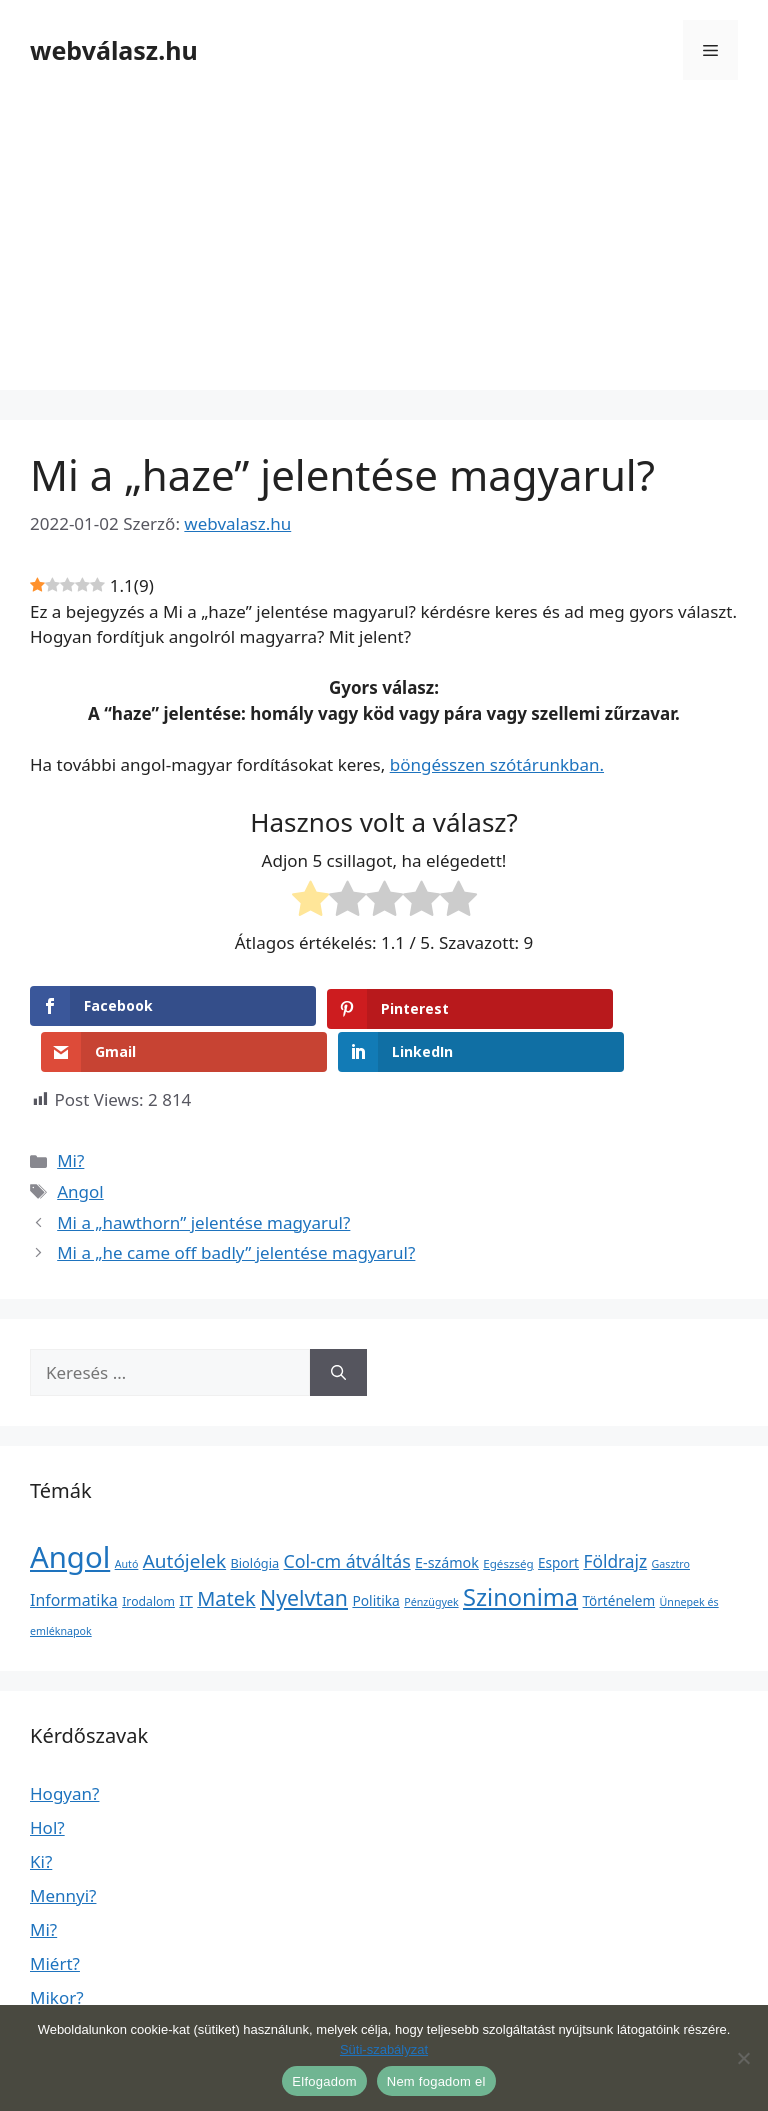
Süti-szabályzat (384, 2049)
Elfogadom (324, 2081)
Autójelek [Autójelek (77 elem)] (184, 1515)
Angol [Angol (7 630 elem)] (70, 1511)
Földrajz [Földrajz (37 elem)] (615, 1515)
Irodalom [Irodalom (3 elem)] (148, 1555)
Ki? (41, 1815)
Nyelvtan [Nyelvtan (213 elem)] (304, 1551)
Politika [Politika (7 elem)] (375, 1554)
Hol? (47, 1781)
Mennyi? (63, 1849)
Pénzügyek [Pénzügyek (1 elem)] (431, 1556)
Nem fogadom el (436, 2081)
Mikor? (57, 1951)
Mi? (70, 1114)
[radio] (310, 902)
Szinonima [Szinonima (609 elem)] (520, 1551)
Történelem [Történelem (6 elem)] (619, 1555)
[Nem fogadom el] (743, 2058)
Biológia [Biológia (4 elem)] (255, 1517)
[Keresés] (338, 1327)
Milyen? (60, 1985)
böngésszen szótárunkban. (497, 764)
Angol (80, 1145)
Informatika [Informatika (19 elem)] (74, 1554)
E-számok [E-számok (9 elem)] (447, 1516)
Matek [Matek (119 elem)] (226, 1552)
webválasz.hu (114, 50)
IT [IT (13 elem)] (186, 1554)
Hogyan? (64, 1747)
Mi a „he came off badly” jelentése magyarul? (236, 1206)
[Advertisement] (384, 250)
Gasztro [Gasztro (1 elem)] (671, 1518)
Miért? (55, 1917)
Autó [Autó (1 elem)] (127, 1518)
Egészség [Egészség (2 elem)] (508, 1517)
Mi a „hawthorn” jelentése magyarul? (203, 1175)
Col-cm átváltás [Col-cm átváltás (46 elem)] (347, 1515)
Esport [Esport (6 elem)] (558, 1517)
